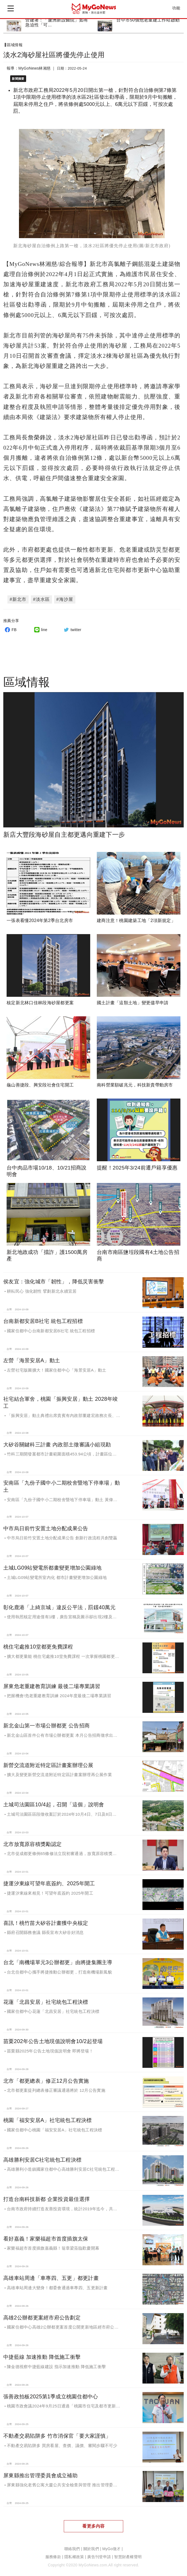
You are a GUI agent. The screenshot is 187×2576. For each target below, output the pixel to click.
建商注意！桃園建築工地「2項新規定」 (136, 917)
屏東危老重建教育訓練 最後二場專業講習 (51, 1683)
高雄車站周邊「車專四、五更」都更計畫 (51, 2275)
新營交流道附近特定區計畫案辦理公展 (48, 1762)
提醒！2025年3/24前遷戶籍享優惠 (137, 1165)
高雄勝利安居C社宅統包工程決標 (42, 2157)
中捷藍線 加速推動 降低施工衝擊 (42, 2354)
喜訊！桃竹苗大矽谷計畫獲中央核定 (45, 1920)
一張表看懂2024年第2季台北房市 (40, 917)
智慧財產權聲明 (128, 2554)
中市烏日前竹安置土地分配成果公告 (45, 1525)
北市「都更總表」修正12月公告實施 (46, 2078)
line (40, 626)
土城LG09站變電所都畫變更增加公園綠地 (52, 1565)
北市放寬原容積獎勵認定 (32, 1841)
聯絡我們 (72, 2546)
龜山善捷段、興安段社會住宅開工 (40, 1082)
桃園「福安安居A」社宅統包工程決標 (47, 2117)
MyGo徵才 (111, 2546)
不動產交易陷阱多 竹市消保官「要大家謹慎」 (57, 2433)
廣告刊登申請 (99, 2554)
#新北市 (18, 596)
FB (9, 626)
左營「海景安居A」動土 (31, 1358)
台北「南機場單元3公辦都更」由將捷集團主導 (57, 1959)
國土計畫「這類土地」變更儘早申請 (132, 999)
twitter (71, 626)
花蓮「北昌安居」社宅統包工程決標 (45, 1999)
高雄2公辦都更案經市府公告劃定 (42, 2314)
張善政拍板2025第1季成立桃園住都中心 (50, 2393)
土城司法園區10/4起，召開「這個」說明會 (53, 1801)
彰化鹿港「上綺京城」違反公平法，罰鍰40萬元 (59, 1604)
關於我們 (91, 2546)
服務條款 (53, 2554)
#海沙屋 (64, 596)
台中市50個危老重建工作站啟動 (148, 20)
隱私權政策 (74, 2554)
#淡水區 (41, 596)
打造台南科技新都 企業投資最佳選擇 (46, 2196)
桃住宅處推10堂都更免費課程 (38, 1644)
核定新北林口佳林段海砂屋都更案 (40, 999)
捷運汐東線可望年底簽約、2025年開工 (49, 1880)
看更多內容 (93, 2523)
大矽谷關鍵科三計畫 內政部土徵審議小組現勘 (57, 1441)
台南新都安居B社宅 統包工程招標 (43, 1318)
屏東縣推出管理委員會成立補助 (40, 2472)
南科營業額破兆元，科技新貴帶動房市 (135, 1082)
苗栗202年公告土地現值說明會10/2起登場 (53, 2038)
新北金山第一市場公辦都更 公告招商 (46, 1722)
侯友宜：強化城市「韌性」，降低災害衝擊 (53, 1279)
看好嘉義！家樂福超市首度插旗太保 (45, 2236)
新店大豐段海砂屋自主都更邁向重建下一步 (64, 831)
